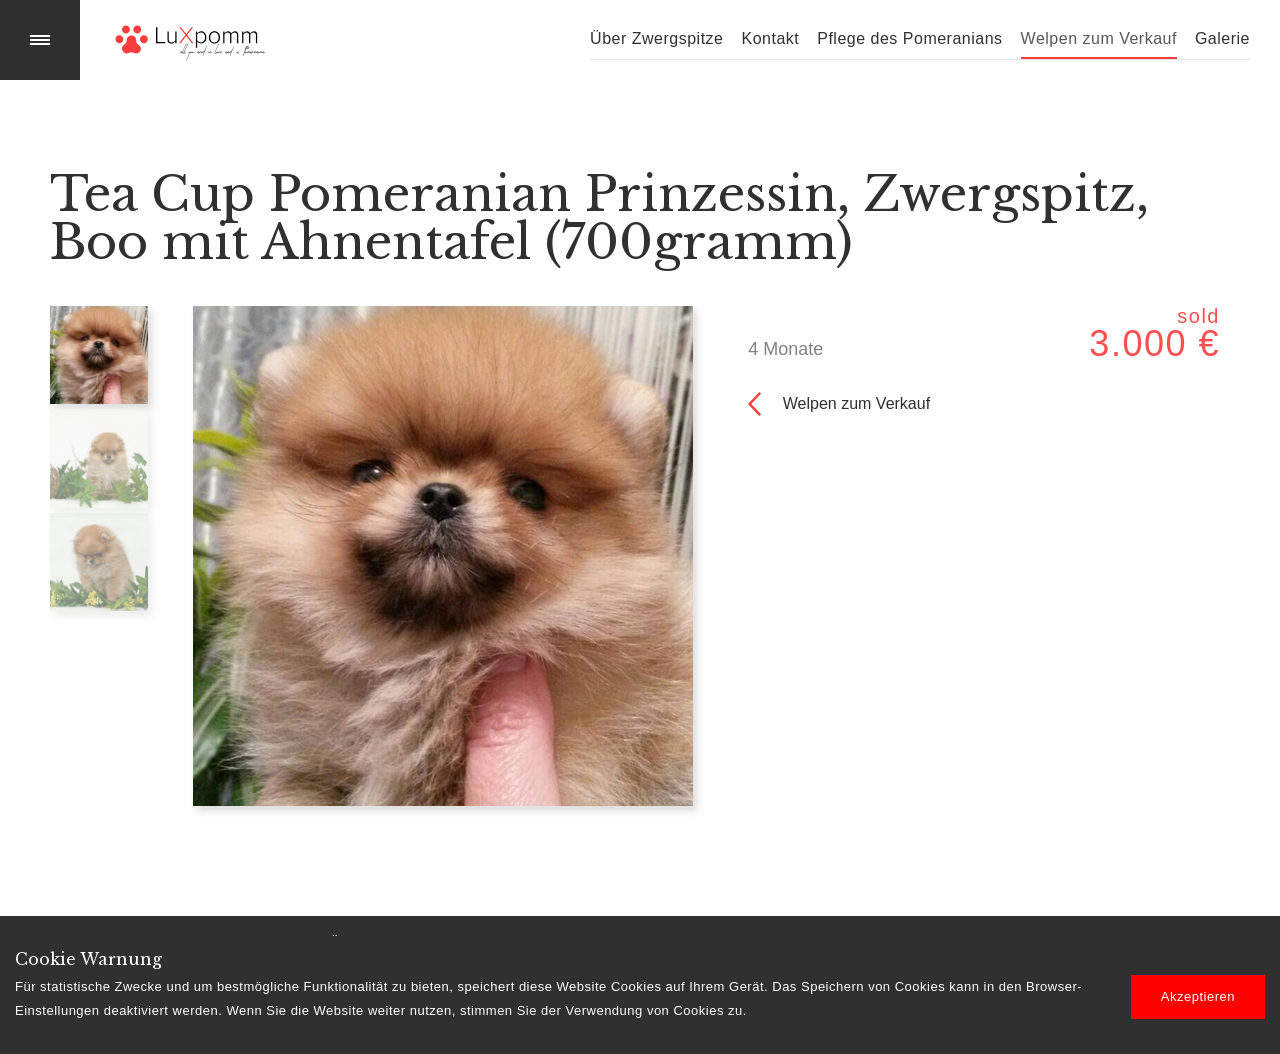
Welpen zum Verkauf (1099, 38)
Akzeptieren (1198, 996)
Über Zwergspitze (656, 38)
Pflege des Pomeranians (909, 38)
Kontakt (770, 38)
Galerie (1222, 38)
